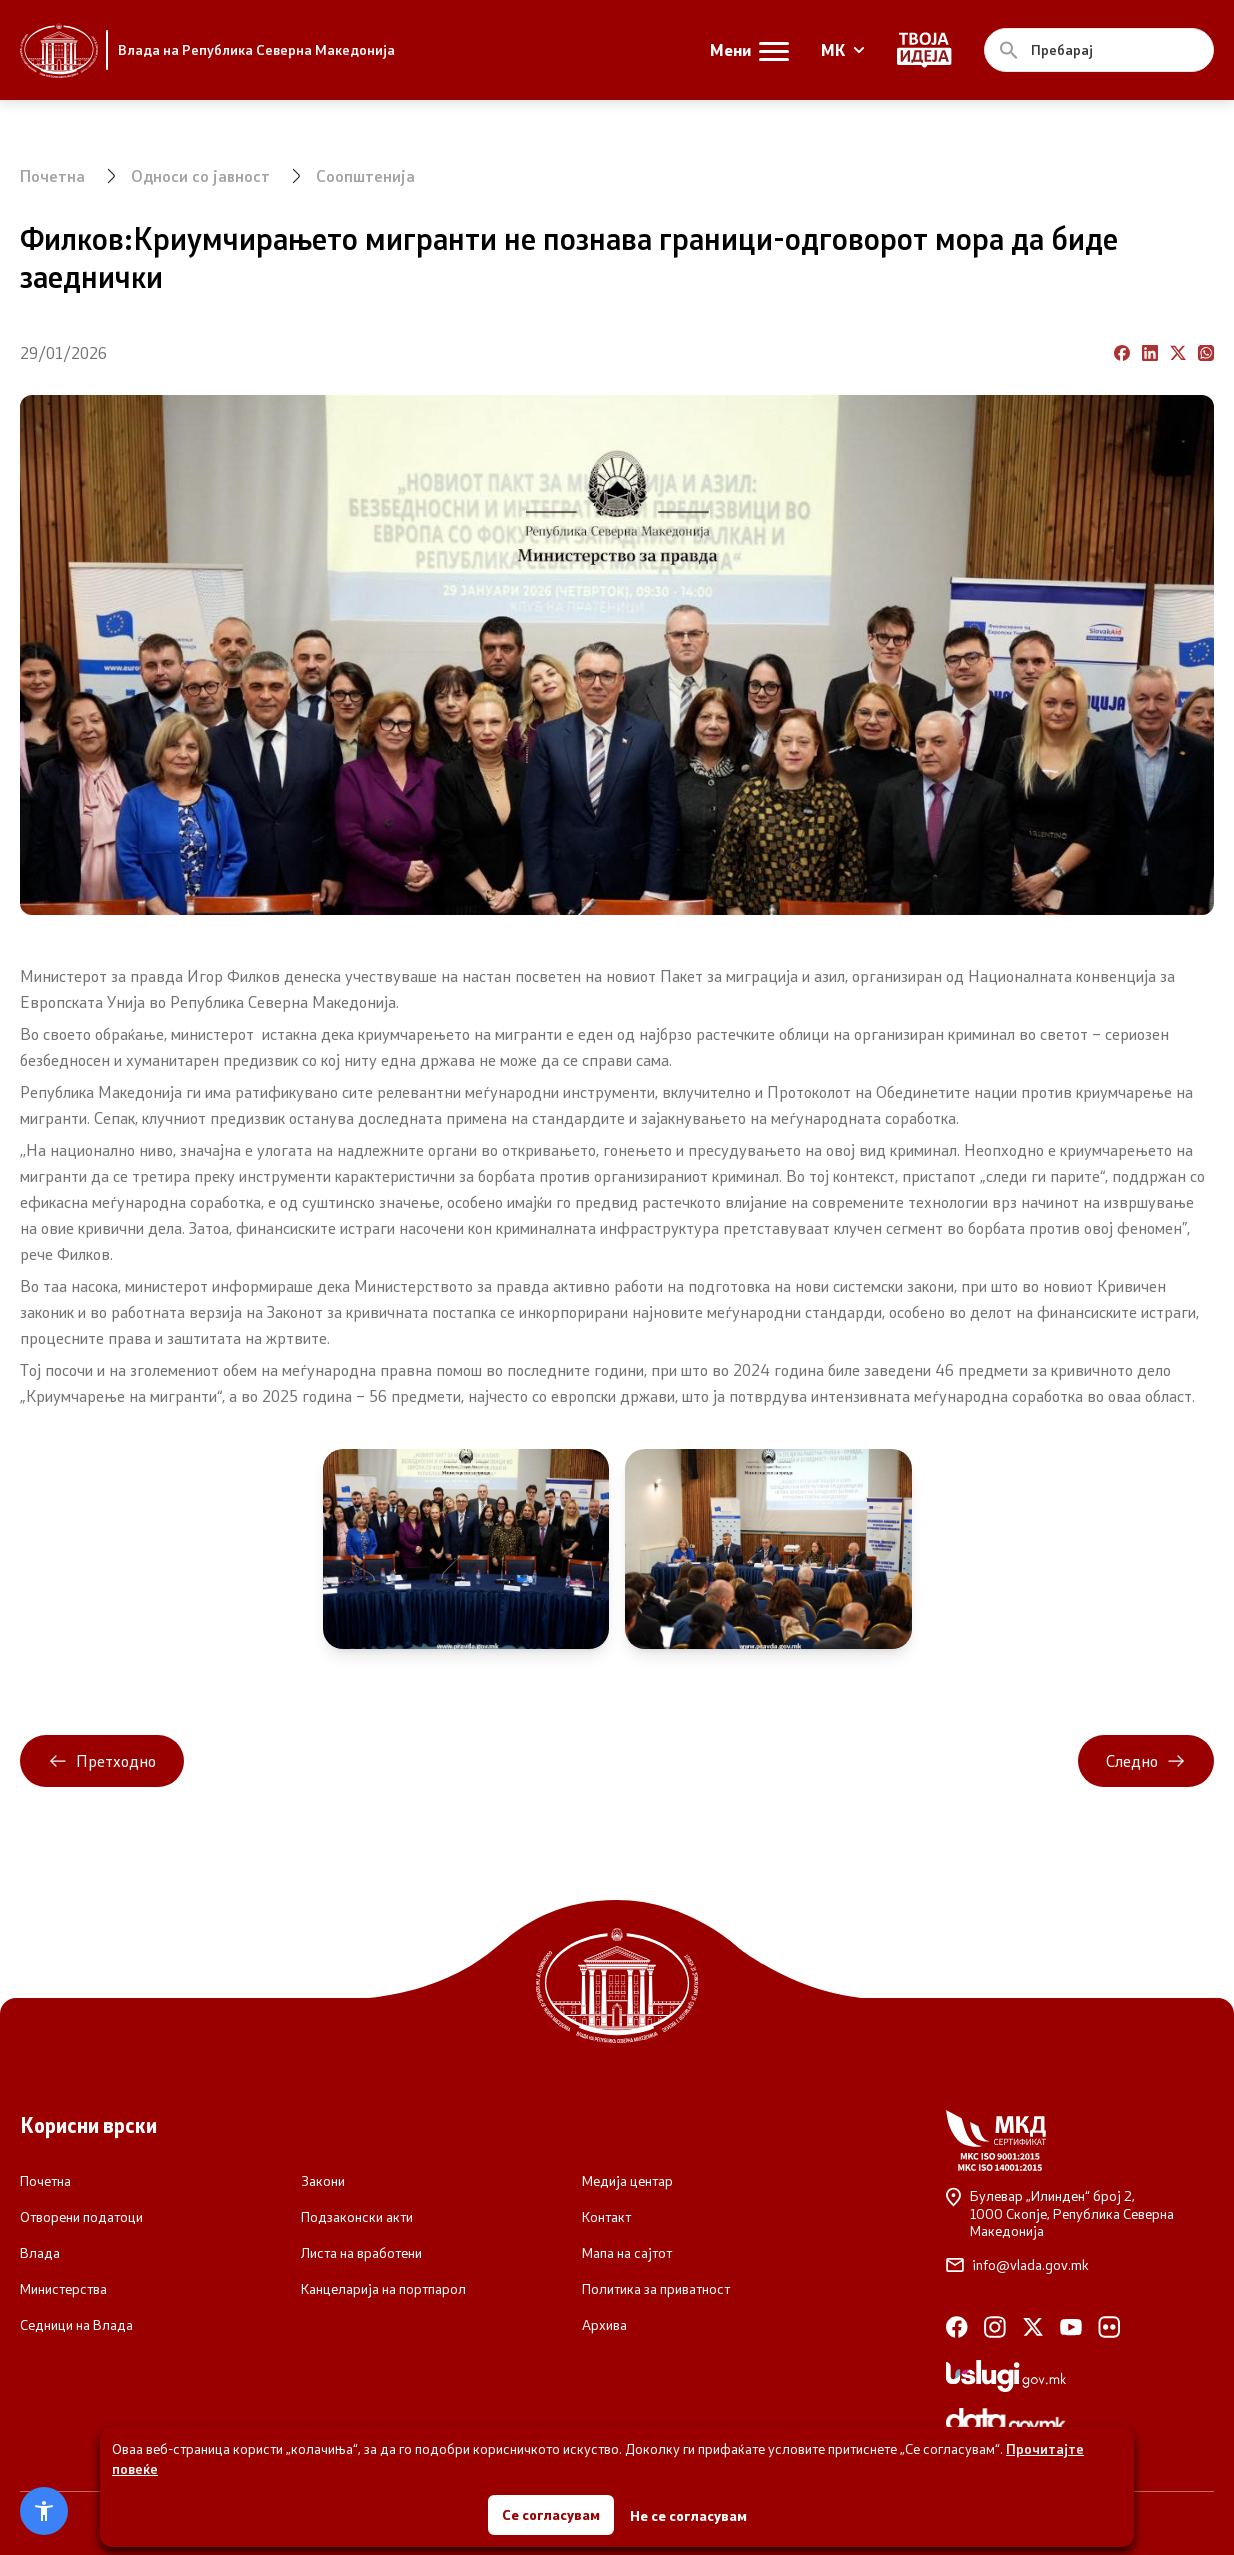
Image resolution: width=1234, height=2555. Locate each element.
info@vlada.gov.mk (1017, 2265)
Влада (40, 2253)
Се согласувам (551, 2514)
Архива (604, 2325)
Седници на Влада (76, 2325)
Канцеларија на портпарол (383, 2289)
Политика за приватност (656, 2289)
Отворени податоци (81, 2217)
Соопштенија (365, 175)
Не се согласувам (688, 2515)
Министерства (63, 2289)
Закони (323, 2181)
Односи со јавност (200, 175)
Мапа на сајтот (627, 2253)
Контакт (606, 2217)
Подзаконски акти (357, 2217)
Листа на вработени (361, 2253)
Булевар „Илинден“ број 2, (1080, 2213)
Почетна (52, 175)
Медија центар (627, 2181)
